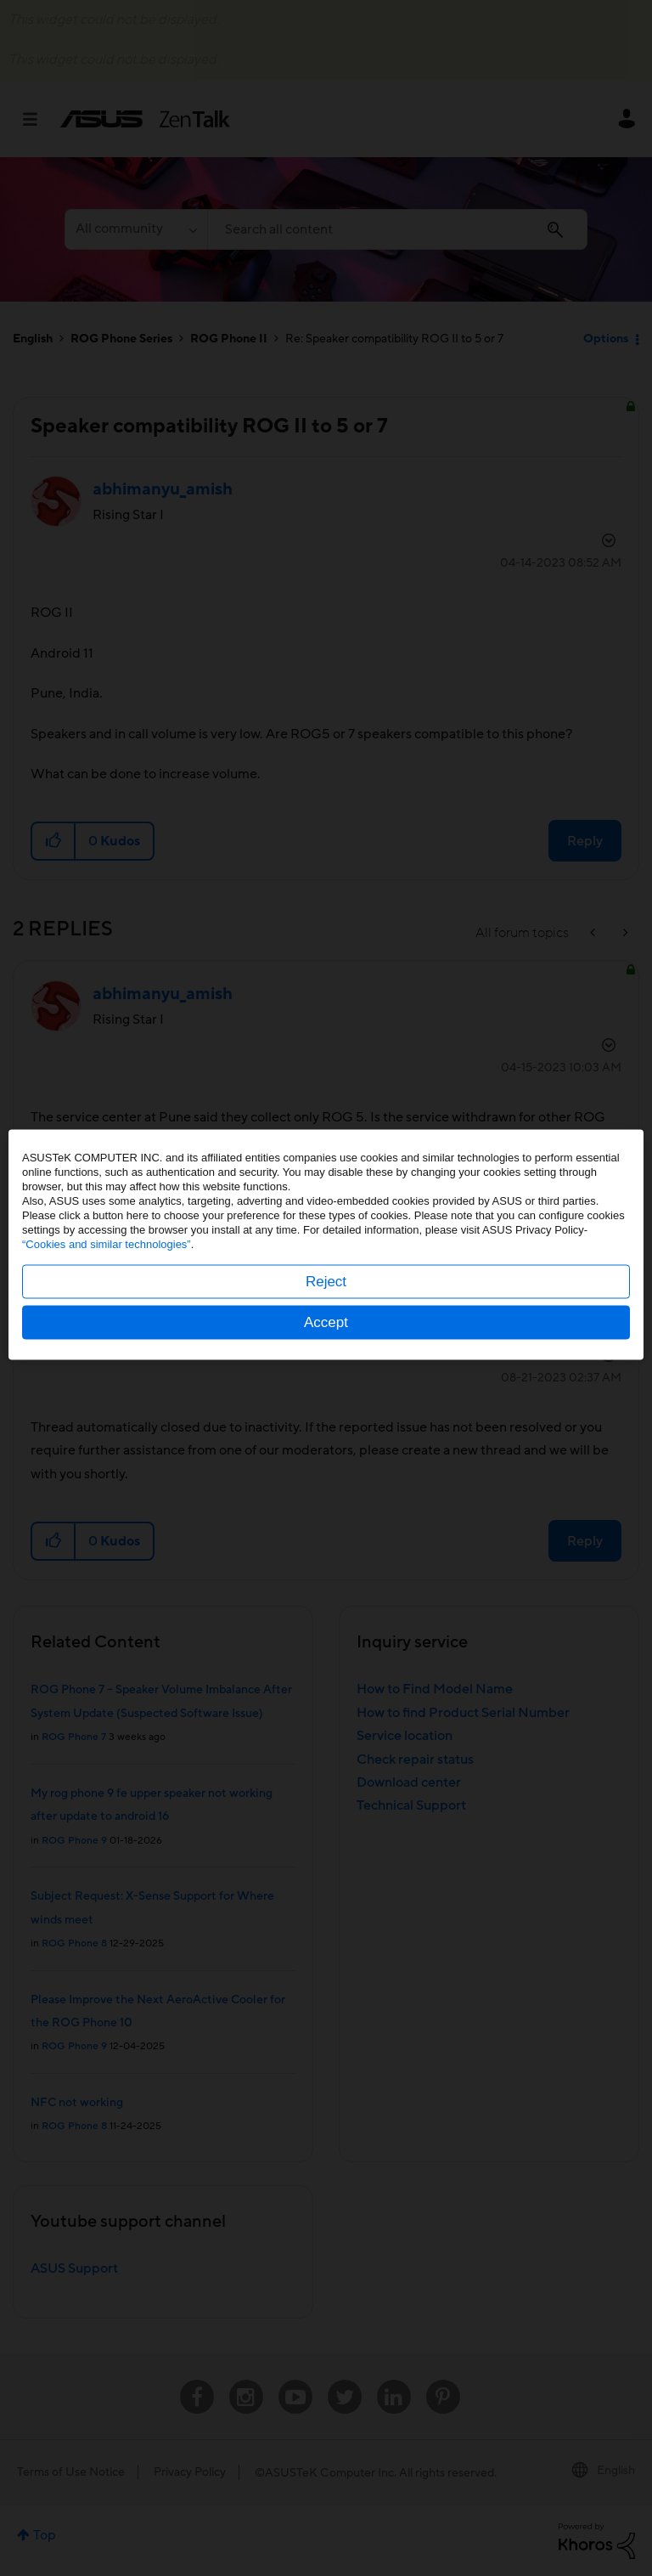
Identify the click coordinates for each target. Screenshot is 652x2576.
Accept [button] (326, 1366)
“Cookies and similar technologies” (106, 1287)
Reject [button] (326, 1325)
